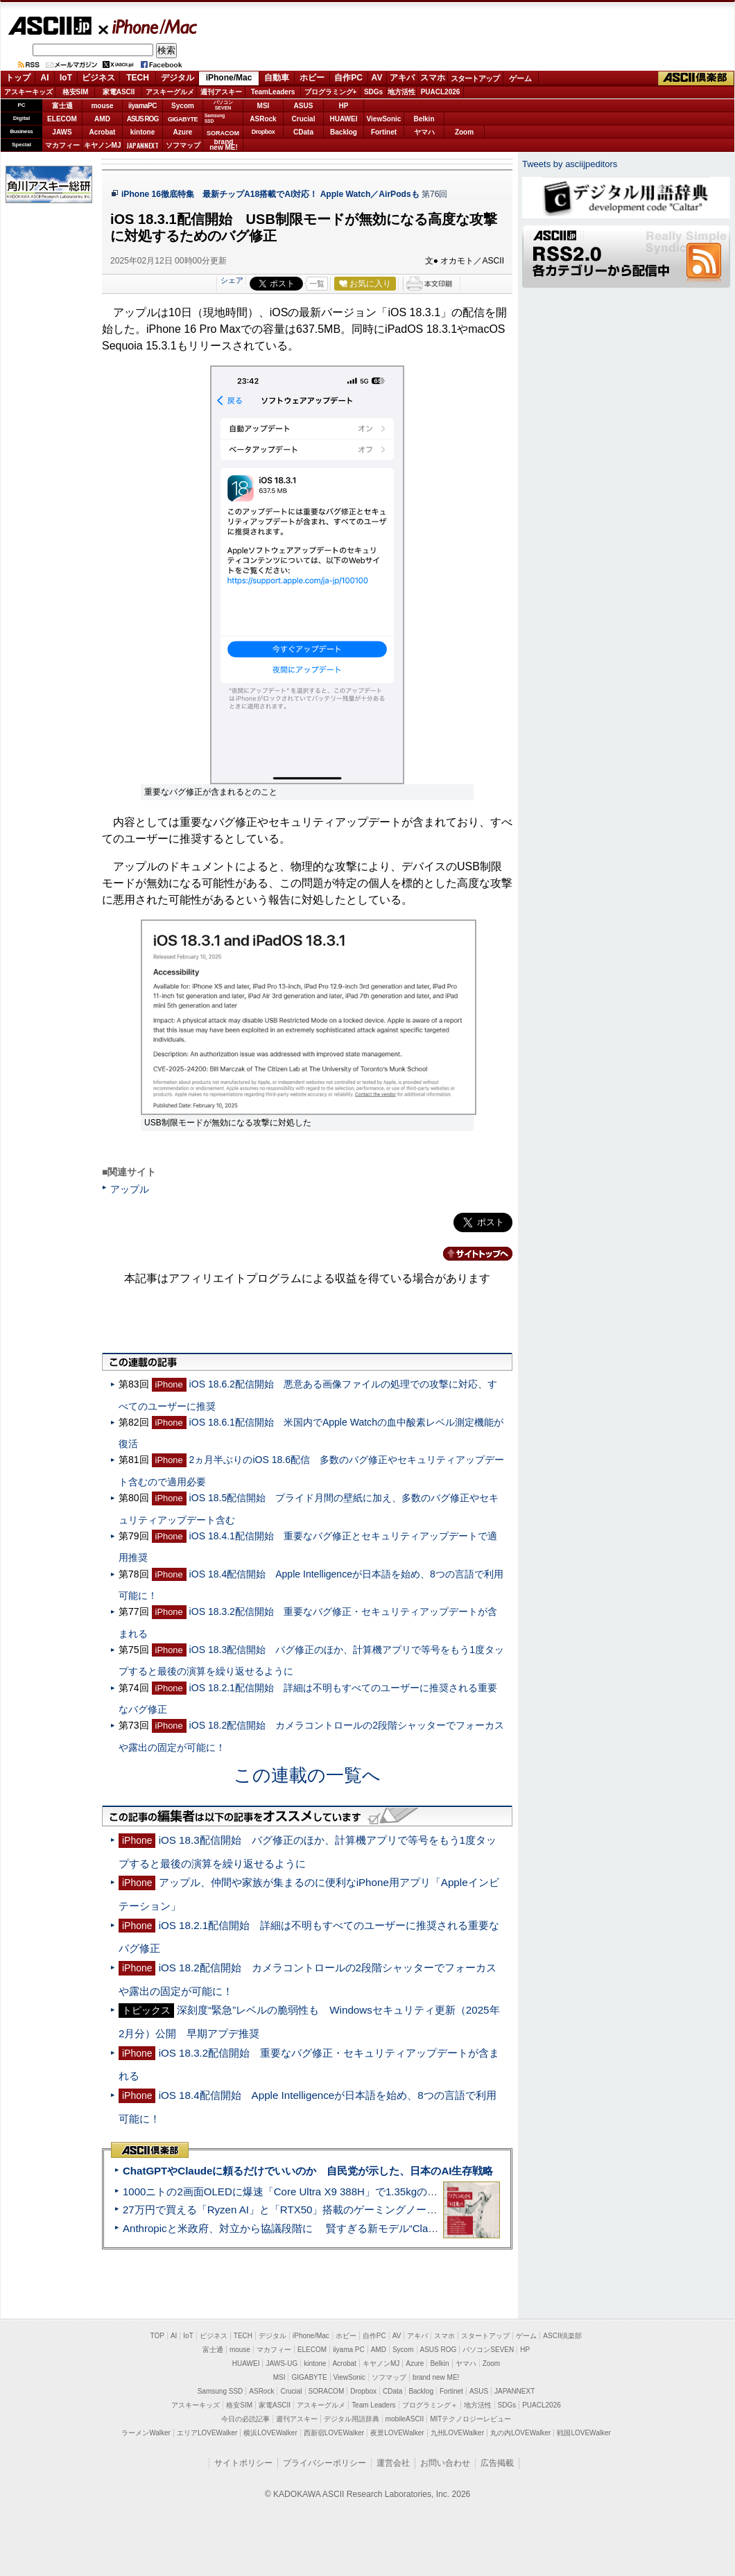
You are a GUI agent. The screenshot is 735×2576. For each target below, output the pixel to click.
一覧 (317, 283)
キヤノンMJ (102, 145)
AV (377, 78)
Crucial (303, 119)
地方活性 (401, 92)
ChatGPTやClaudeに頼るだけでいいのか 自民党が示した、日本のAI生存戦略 (308, 2171)
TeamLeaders (273, 92)
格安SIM (75, 92)
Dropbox (263, 131)
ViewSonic (384, 119)
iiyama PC (349, 2349)
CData (303, 132)
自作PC (348, 78)
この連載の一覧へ (307, 1775)
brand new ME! (436, 2377)
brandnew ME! (223, 145)
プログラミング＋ (430, 2405)
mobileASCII (405, 2419)
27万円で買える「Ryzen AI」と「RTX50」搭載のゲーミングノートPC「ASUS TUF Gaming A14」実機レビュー (384, 2209)
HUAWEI (344, 119)
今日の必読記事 (245, 2419)
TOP (157, 2336)
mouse (102, 106)
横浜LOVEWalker (270, 2433)
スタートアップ (475, 78)
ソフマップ (183, 145)
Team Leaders (373, 2405)
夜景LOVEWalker (397, 2433)
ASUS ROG (142, 119)
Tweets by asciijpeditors (569, 164)
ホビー (312, 78)
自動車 (276, 78)
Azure (183, 132)
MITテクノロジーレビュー (470, 2419)
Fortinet (384, 132)
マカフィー (62, 145)
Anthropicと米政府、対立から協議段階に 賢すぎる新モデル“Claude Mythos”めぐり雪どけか (340, 2228)
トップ (18, 78)
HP (344, 106)
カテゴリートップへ (469, 1254)
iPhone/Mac (148, 26)
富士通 (62, 106)
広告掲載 (497, 2463)
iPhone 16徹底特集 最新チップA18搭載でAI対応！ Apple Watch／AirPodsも (270, 194)
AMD (102, 119)
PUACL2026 (440, 92)
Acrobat (102, 132)
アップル (129, 1189)
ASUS (303, 106)
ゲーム (520, 78)
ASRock (263, 119)
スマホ (432, 78)
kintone (142, 132)
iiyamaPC (142, 106)
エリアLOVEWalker (207, 2433)
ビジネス (98, 78)
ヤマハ (424, 132)
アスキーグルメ (170, 92)
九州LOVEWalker (457, 2433)
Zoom (464, 132)
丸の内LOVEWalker (520, 2433)
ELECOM (62, 119)
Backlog (343, 132)
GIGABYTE (183, 119)
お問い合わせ (445, 2463)
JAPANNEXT (142, 145)
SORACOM (327, 2391)
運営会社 (393, 2463)
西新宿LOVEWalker (334, 2433)
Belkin (423, 119)
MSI (263, 106)
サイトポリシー (243, 2463)
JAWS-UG (281, 2363)
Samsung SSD (220, 2391)
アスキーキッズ (28, 92)
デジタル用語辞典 (351, 2419)
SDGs (373, 92)
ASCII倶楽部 (696, 78)
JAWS (61, 132)
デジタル (177, 78)
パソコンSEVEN (223, 105)
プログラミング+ (330, 92)
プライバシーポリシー (324, 2463)
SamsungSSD (215, 118)
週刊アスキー (221, 92)
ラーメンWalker (146, 2433)
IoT (66, 78)
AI (45, 78)
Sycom (182, 106)
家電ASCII (119, 92)
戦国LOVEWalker (583, 2433)
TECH (137, 78)
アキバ (402, 78)
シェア (231, 280)
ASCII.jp (50, 26)
